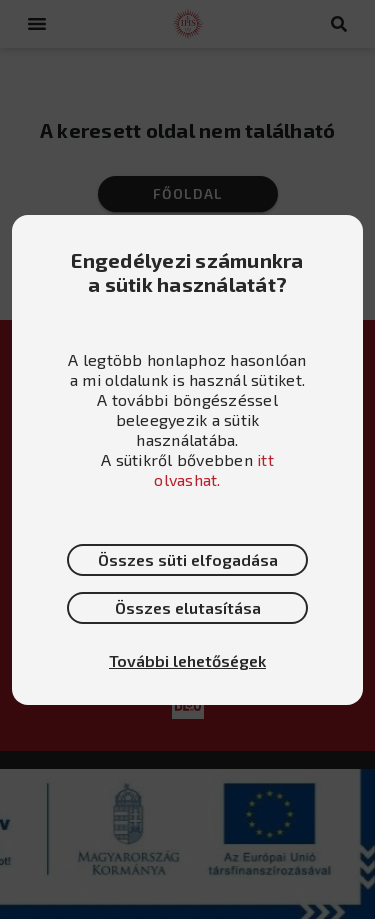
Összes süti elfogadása (188, 559)
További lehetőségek (187, 660)
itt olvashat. (214, 469)
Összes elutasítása (188, 607)
